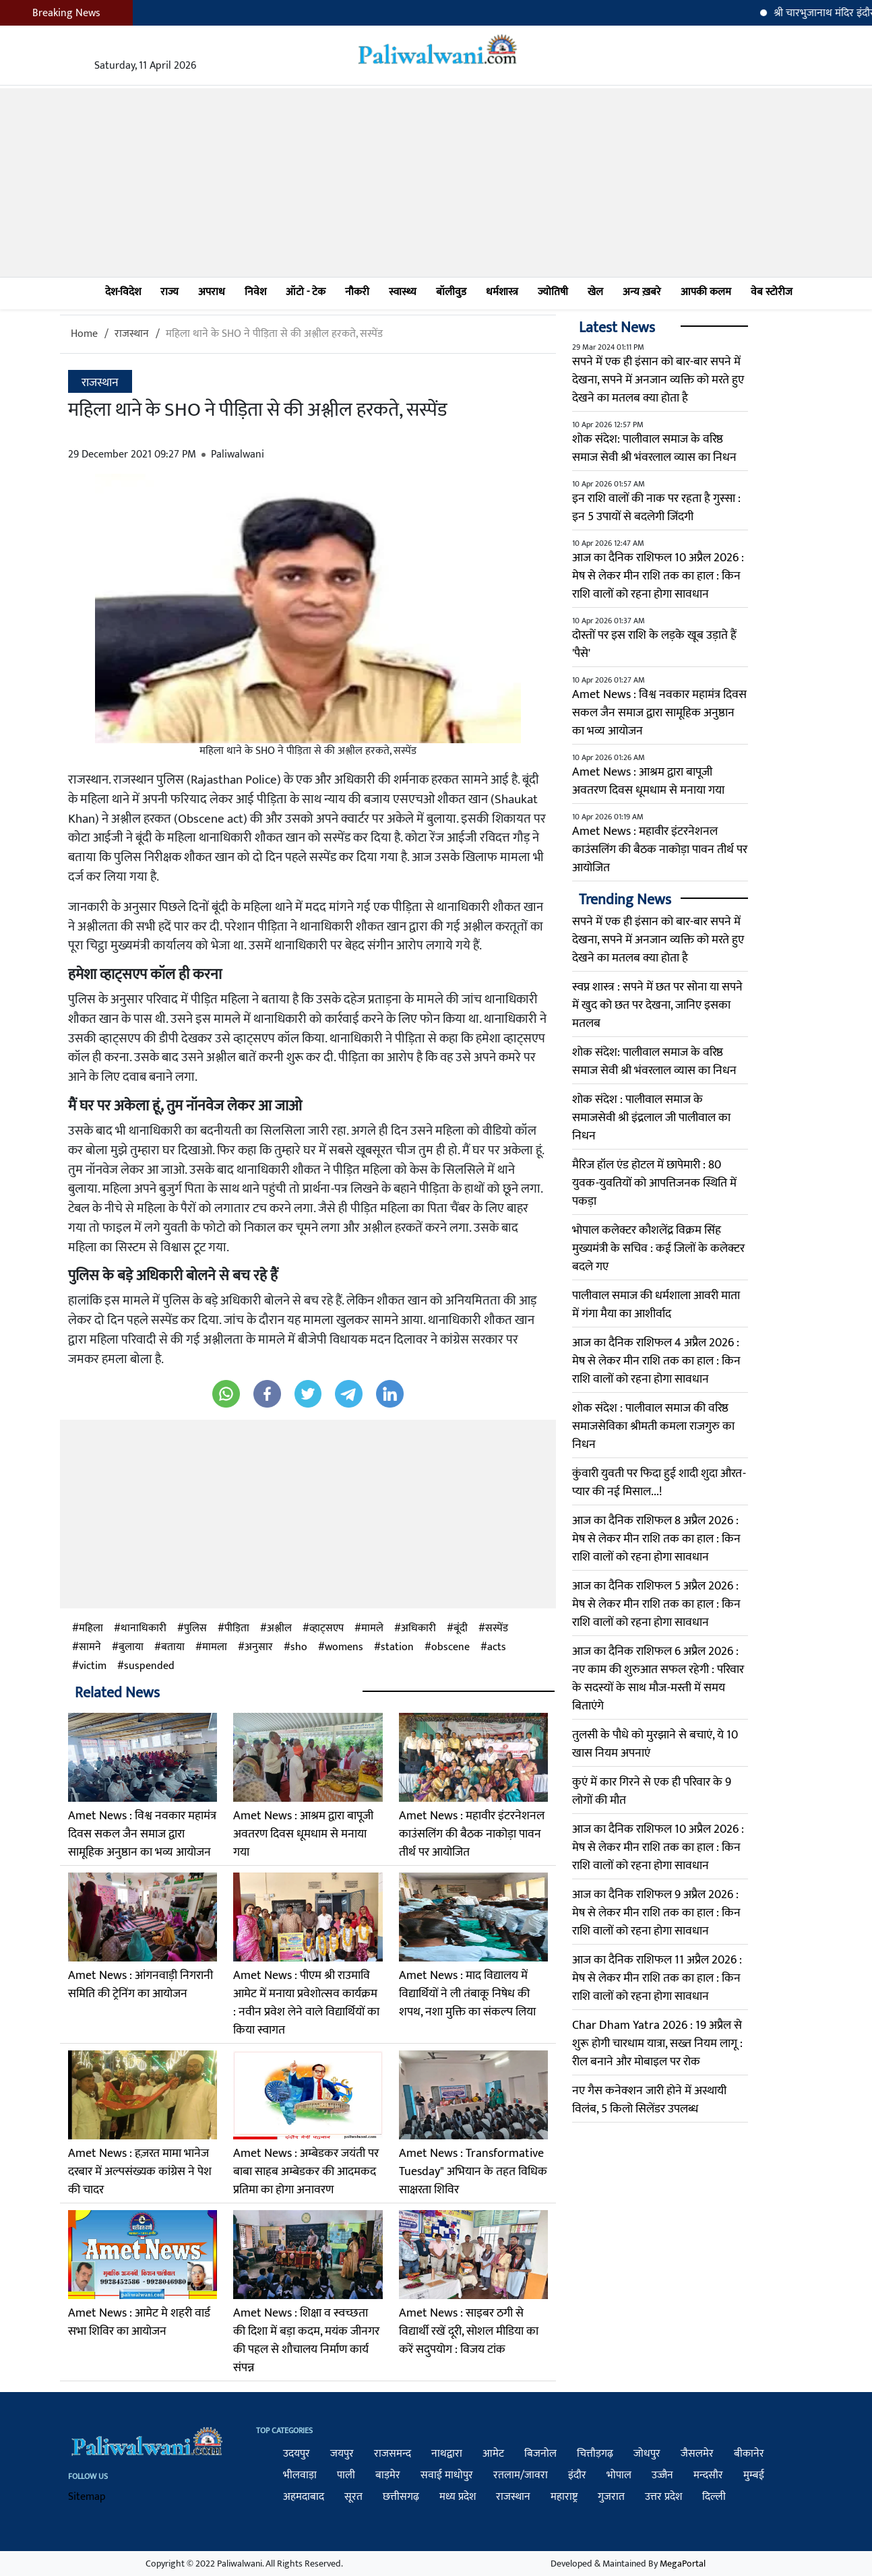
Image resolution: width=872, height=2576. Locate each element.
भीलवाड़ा (300, 2475)
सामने (90, 1647)
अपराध (211, 292)
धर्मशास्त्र (502, 292)
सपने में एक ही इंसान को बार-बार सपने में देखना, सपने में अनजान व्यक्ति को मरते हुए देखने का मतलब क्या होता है (658, 380)
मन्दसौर (708, 2475)
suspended (149, 1666)
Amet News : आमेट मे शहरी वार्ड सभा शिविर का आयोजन (139, 2322)
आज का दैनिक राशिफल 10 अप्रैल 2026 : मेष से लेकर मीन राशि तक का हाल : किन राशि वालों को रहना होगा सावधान (658, 576)
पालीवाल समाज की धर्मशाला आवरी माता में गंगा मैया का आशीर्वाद (656, 1305)
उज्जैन (662, 2475)
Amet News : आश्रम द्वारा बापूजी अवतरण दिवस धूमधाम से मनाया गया (303, 1834)
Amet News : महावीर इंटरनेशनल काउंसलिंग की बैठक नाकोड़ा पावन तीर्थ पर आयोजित (471, 1834)
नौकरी (357, 292)
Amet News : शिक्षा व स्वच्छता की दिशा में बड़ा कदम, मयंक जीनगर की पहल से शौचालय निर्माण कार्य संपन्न (306, 2340)
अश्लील (279, 1629)
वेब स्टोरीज (771, 292)
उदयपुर (296, 2454)
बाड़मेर (387, 2475)
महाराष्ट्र (564, 2497)
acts (496, 1647)
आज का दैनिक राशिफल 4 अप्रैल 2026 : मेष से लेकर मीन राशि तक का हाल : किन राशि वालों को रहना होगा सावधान (656, 1361)
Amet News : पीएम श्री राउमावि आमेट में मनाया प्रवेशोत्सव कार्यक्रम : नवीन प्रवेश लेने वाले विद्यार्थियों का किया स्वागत (306, 2003)
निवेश (255, 292)
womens (344, 1647)
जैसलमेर (697, 2454)
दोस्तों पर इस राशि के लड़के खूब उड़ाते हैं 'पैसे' (654, 644)
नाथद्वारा (446, 2454)
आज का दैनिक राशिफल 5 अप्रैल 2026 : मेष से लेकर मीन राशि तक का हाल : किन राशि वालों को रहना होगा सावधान (656, 1604)
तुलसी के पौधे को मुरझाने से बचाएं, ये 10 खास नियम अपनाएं (655, 1744)
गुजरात (611, 2497)
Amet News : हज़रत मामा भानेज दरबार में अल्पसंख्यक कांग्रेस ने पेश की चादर (140, 2171)
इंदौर (577, 2475)
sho (298, 1647)
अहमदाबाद (303, 2497)
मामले (372, 1629)
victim (92, 1666)
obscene (450, 1647)
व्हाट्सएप (326, 1629)
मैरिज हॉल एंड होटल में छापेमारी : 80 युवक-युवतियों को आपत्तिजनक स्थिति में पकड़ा (654, 1183)
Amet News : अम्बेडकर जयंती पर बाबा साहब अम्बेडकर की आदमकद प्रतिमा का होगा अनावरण (306, 2171)
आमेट (493, 2454)
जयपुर (342, 2454)
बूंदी (461, 1629)
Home (84, 334)
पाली (346, 2475)
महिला (91, 1629)
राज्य (169, 292)
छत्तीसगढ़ (401, 2497)
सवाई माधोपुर (447, 2475)
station (397, 1647)
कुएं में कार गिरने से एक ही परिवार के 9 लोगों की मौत (651, 1791)
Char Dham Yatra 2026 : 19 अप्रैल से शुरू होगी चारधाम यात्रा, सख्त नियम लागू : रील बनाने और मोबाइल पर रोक (657, 2043)
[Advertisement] (436, 182)
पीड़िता (236, 1629)
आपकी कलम (706, 292)
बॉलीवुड (451, 292)
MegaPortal (683, 2563)
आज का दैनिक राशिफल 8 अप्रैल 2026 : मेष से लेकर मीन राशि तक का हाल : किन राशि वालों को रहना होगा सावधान (656, 1539)
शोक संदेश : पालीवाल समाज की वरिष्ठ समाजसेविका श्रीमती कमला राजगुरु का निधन (653, 1426)
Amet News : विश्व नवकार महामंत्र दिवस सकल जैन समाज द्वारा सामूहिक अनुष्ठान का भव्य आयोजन (142, 1834)
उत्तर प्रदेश (663, 2497)
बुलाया (131, 1647)
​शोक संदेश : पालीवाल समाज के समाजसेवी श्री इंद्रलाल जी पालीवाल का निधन (651, 1118)
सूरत (353, 2497)
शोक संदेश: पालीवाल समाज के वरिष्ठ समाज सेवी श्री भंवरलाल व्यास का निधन (654, 448)
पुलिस (195, 1629)
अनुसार (259, 1647)
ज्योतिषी (553, 292)
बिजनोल (540, 2454)
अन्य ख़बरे (642, 292)
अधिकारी (418, 1629)
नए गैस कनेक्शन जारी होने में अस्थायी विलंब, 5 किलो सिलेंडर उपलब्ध (649, 2100)
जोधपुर (646, 2454)
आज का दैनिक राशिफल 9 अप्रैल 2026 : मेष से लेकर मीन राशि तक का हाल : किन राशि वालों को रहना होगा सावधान (656, 1913)
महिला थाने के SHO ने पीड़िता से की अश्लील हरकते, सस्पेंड (274, 334)
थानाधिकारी (143, 1629)
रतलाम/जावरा (520, 2475)
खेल (595, 292)
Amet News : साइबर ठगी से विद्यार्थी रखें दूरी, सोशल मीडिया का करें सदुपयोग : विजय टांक (468, 2331)
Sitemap (87, 2497)
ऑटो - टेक (305, 292)
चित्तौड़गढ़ (595, 2454)
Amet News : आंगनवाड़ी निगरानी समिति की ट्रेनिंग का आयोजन (140, 1985)
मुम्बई (753, 2475)
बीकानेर (749, 2454)
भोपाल (618, 2475)
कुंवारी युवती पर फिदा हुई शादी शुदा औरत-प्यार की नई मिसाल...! (659, 1483)
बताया (173, 1647)
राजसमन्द (392, 2454)
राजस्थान (132, 334)
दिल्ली (714, 2497)
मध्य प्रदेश (457, 2497)
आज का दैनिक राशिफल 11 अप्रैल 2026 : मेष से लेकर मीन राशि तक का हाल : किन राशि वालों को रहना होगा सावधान (657, 1978)
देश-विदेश (123, 292)
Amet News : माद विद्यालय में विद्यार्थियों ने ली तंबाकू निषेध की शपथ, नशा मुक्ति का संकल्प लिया (467, 1994)
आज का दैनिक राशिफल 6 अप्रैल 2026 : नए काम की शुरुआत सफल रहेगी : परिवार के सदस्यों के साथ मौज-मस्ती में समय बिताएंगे (658, 1678)
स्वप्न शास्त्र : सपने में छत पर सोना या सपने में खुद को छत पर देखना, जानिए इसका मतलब (657, 1005)
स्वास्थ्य (402, 292)
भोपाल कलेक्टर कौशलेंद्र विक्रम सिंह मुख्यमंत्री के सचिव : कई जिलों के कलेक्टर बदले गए (658, 1248)
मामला (214, 1647)
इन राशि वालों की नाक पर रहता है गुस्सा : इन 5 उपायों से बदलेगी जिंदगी (656, 508)
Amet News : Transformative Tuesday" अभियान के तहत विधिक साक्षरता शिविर (473, 2171)
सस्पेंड (496, 1629)
